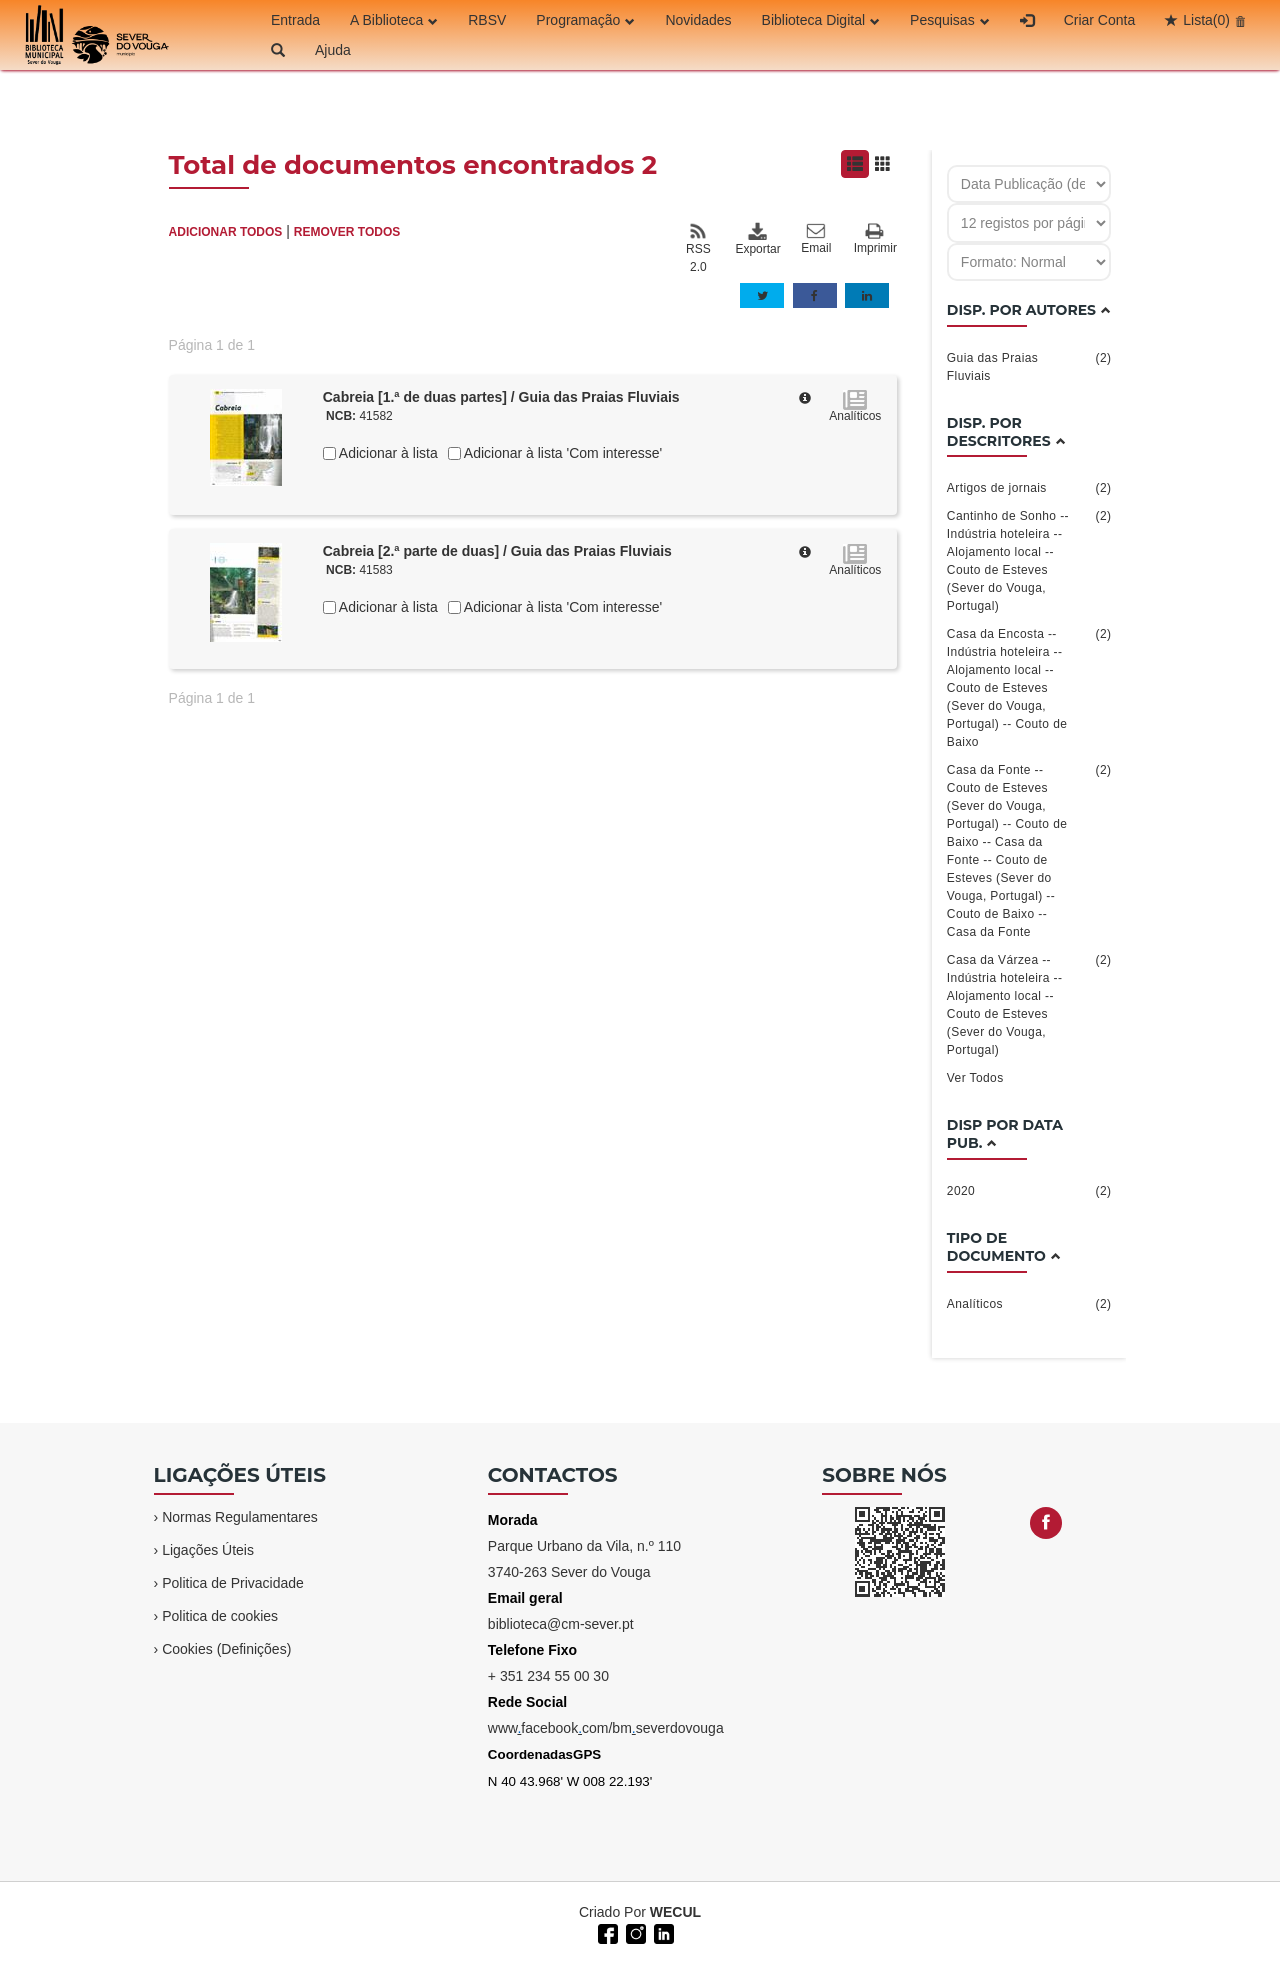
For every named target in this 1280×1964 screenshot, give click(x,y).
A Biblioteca (394, 20)
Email (816, 239)
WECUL (675, 1912)
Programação (585, 20)
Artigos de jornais (1029, 488)
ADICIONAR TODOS (226, 232)
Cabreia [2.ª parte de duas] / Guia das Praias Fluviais (497, 551)
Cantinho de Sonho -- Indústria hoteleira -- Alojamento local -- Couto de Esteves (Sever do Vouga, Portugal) (1029, 560)
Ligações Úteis (208, 1550)
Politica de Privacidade (233, 1583)
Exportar (757, 239)
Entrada (295, 20)
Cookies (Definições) (226, 1649)
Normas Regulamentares (240, 1517)
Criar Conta (1100, 20)
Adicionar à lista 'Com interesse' (561, 453)
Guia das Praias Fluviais (1029, 366)
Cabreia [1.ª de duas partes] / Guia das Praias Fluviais (501, 397)
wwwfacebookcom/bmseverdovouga (606, 1728)
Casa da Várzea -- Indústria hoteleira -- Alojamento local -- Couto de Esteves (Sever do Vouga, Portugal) (1029, 1004)
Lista (1206, 20)
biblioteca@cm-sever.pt (561, 1624)
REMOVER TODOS (347, 232)
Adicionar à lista (387, 453)
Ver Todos (975, 1078)
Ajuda (333, 50)
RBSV (487, 20)
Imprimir (875, 239)
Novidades (698, 20)
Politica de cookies (220, 1616)
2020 (1029, 1191)
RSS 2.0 (698, 248)
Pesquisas (950, 20)
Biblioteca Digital (821, 20)
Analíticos (1029, 1304)
